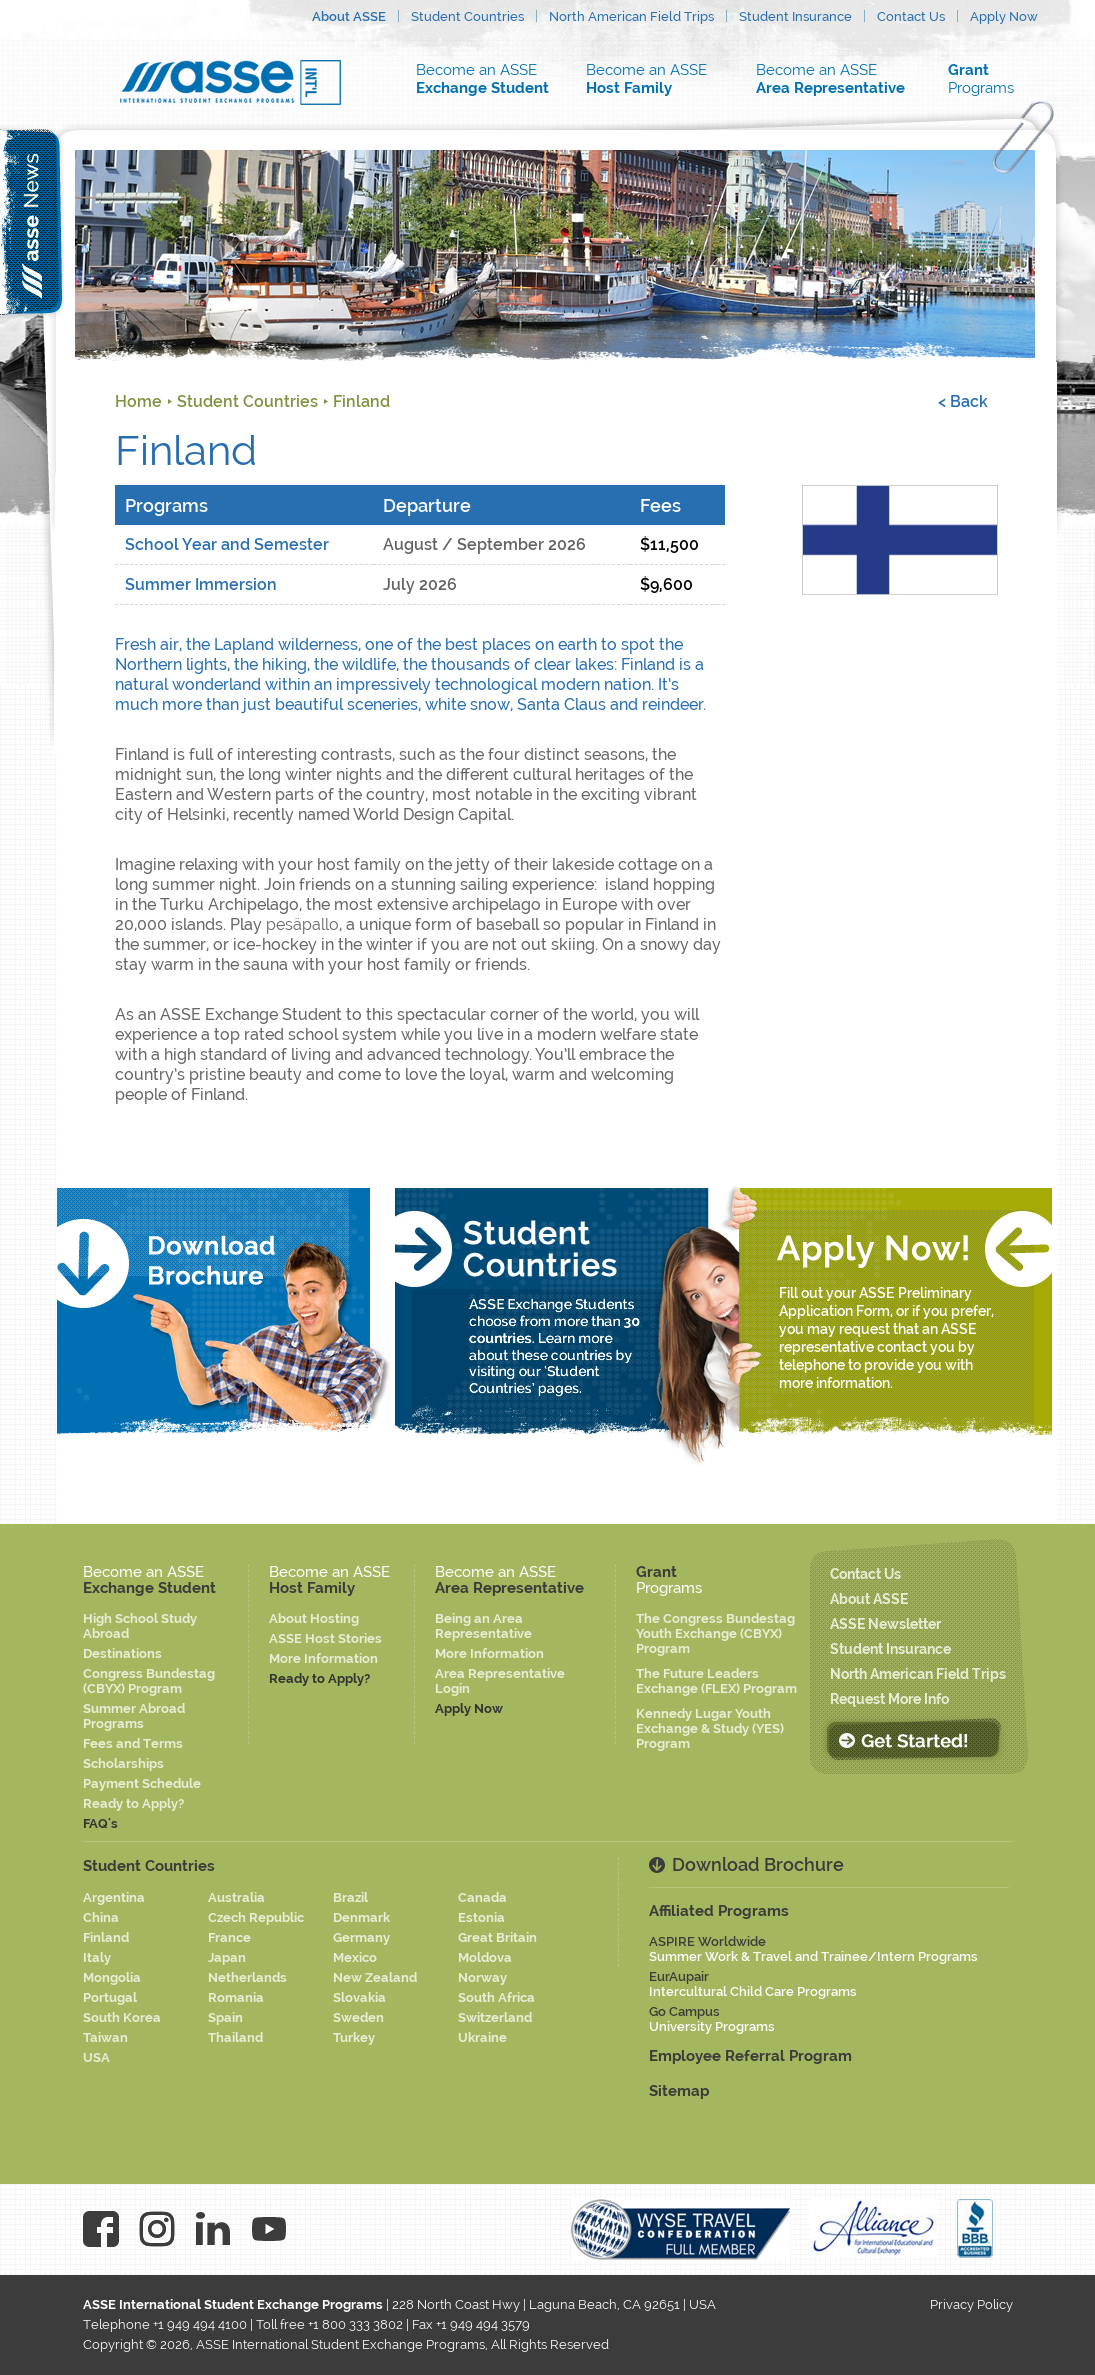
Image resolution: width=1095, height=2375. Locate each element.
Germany (361, 1937)
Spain (225, 2017)
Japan (227, 1957)
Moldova (485, 1957)
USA (96, 2057)
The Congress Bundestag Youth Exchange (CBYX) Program (715, 1633)
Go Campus (712, 2019)
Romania (236, 1997)
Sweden (358, 2017)
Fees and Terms (133, 1743)
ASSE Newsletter (885, 1624)
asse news (32, 221)
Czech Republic (256, 1917)
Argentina (114, 1897)
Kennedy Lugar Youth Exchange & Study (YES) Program (710, 1728)
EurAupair (753, 1984)
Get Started (913, 1740)
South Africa (496, 1997)
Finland (361, 401)
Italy (97, 1957)
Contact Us (911, 16)
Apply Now (1004, 16)
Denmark (361, 1917)
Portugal (110, 1997)
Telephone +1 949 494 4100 (165, 2324)
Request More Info (889, 1699)
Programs (993, 79)
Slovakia (359, 1997)
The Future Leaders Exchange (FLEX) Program (716, 1681)
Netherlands (247, 1977)
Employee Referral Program (750, 2056)
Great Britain (497, 1937)
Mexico (355, 1957)
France (229, 1937)
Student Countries (467, 16)
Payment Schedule (142, 1783)
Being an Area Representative (483, 1626)
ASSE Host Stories (325, 1638)
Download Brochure (758, 1864)
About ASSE (349, 16)
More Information (323, 1658)
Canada (482, 1897)
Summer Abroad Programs (134, 1716)
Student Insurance (795, 16)
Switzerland (495, 2017)
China (101, 1917)
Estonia (481, 1917)
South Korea (122, 2017)
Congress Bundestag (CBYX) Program (149, 1681)
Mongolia (112, 1977)
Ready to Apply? (133, 1803)
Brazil (350, 1897)
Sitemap (679, 2091)
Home (138, 401)
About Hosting (314, 1618)
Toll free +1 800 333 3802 (329, 2324)
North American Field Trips (631, 16)
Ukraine (482, 2037)
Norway (482, 1977)
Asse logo (230, 82)
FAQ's (100, 1823)
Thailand (235, 2037)
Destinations (122, 1653)
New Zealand (375, 1977)
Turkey (354, 2037)
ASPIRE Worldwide (813, 1949)
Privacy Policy (971, 2304)
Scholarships (123, 1763)
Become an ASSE (487, 79)
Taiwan (105, 2037)
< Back (963, 401)
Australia (236, 1897)
